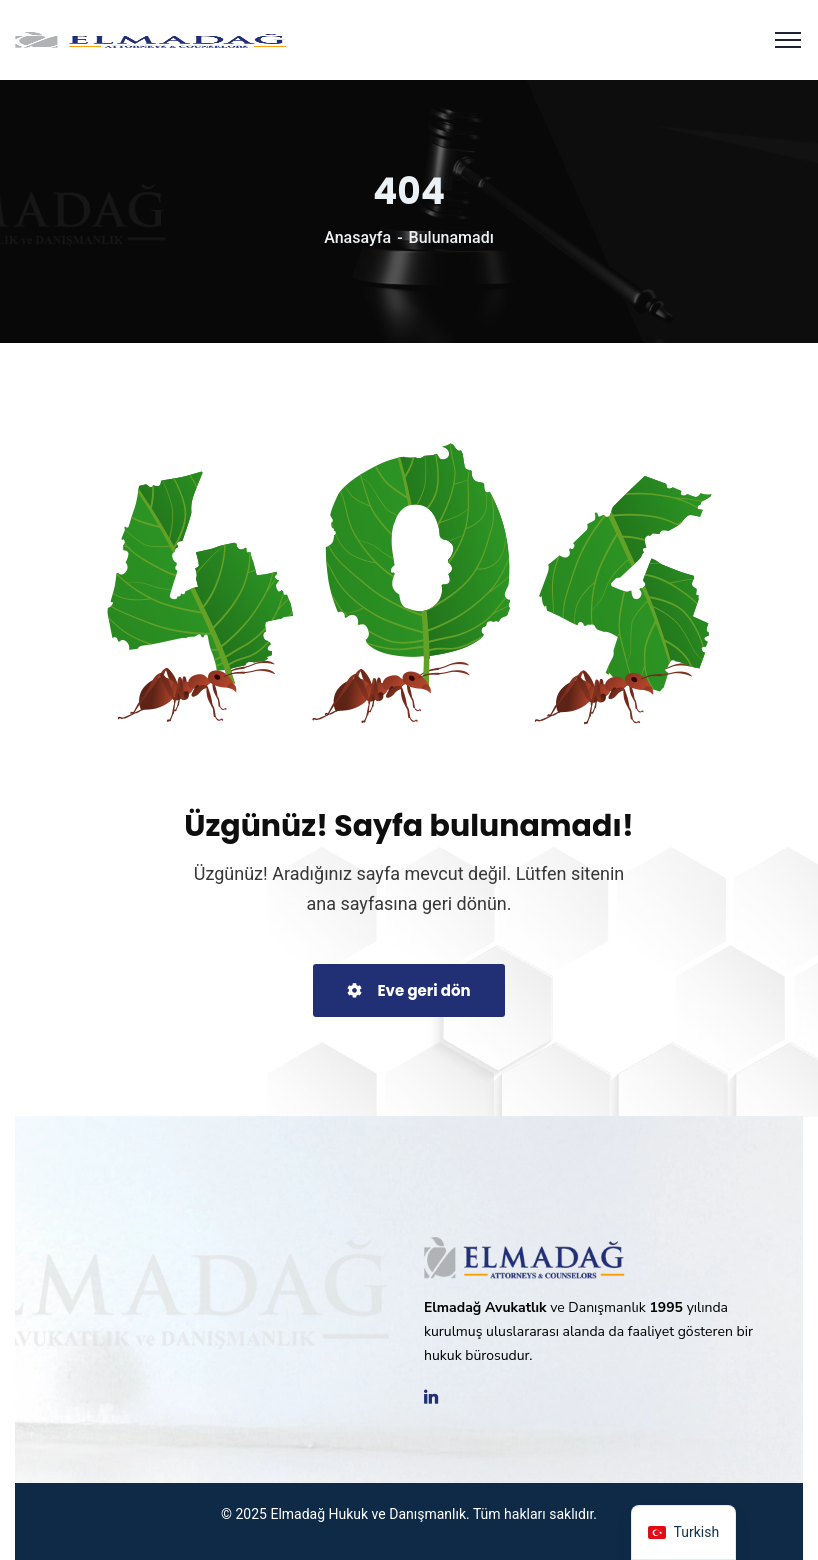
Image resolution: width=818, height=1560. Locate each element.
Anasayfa (357, 237)
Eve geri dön (408, 990)
